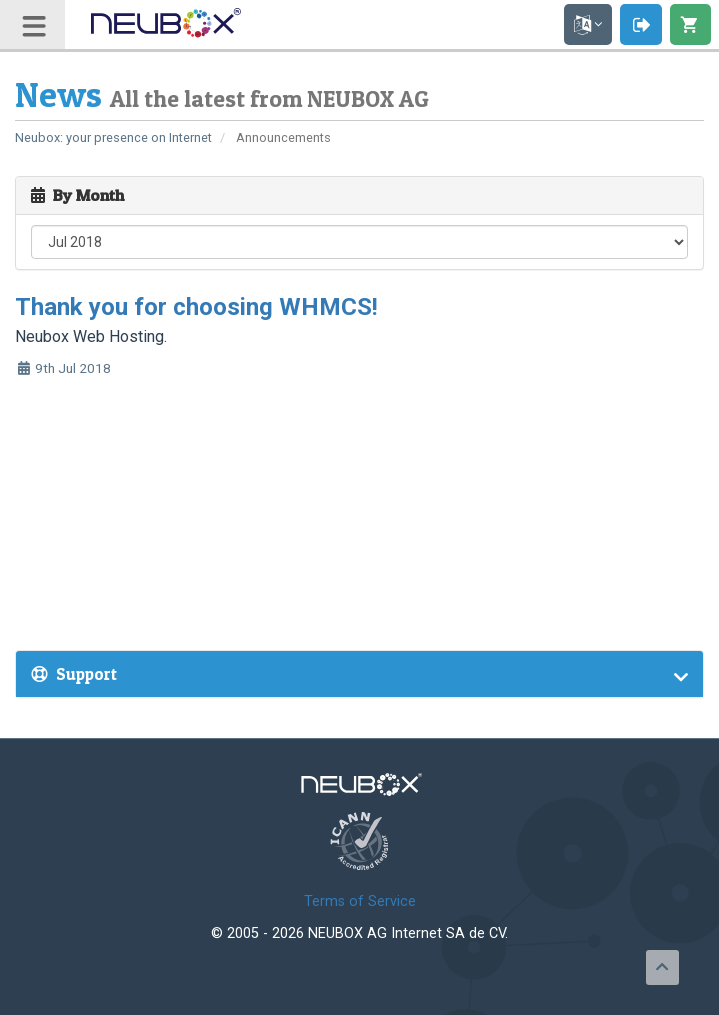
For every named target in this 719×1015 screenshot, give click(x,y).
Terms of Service (360, 901)
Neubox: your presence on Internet (113, 137)
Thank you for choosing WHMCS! (196, 307)
